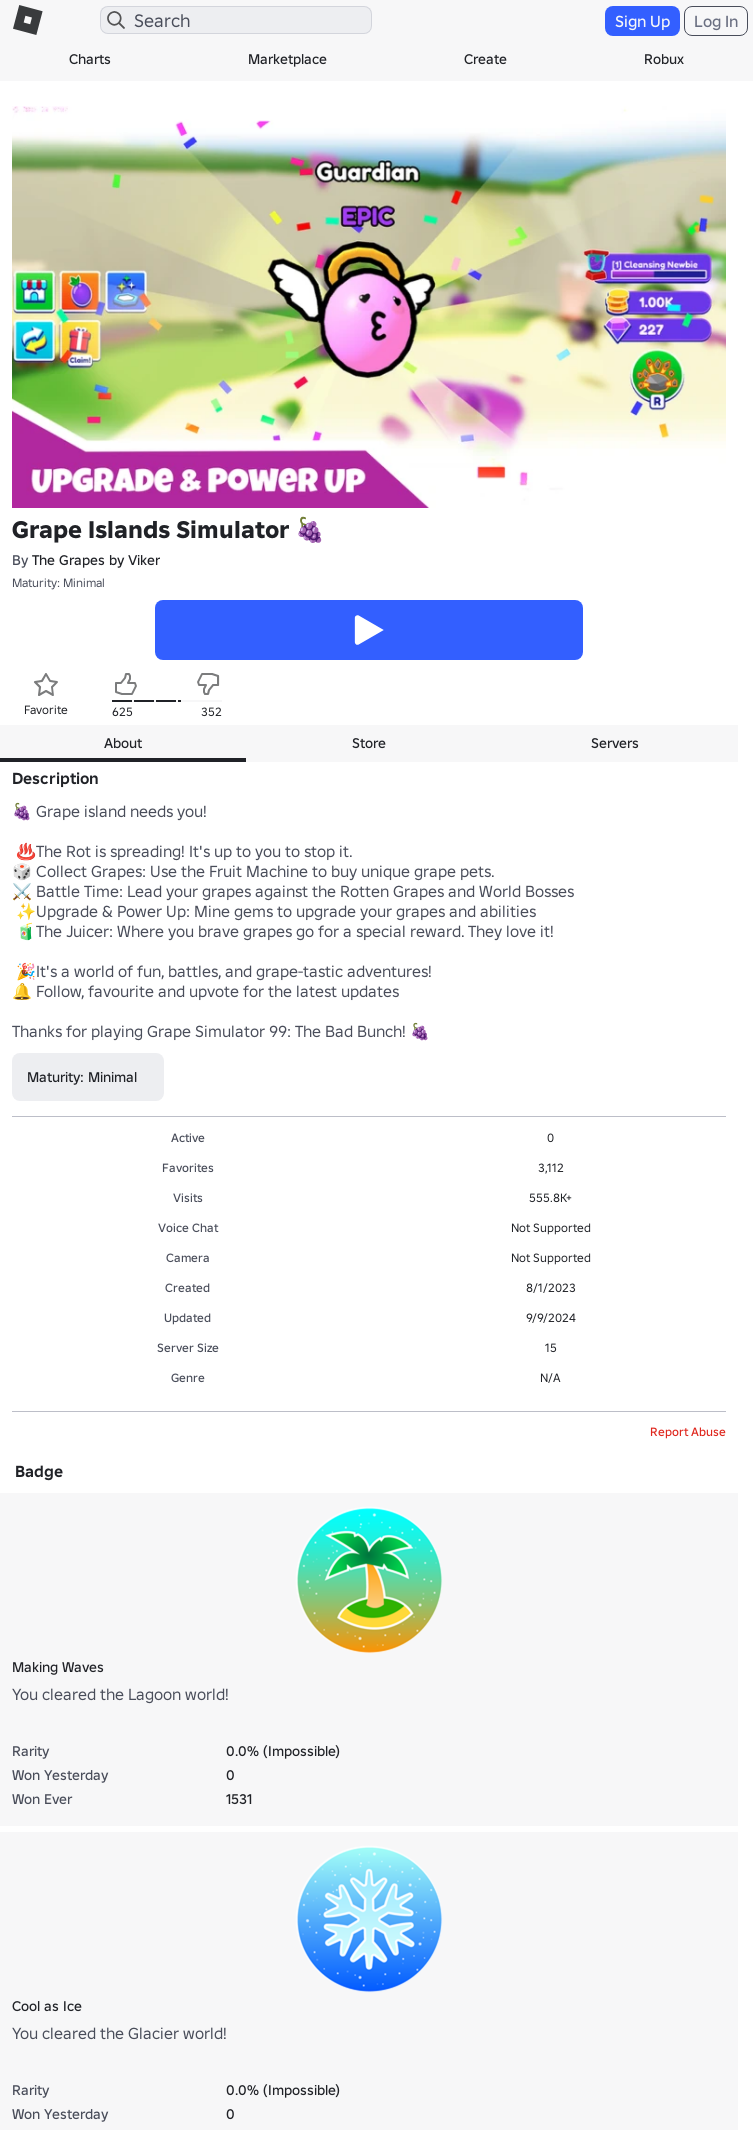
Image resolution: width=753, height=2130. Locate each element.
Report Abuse (688, 1431)
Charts (90, 59)
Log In (716, 21)
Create (485, 59)
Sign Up (642, 21)
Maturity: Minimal (58, 582)
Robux (664, 59)
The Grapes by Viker (96, 560)
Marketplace (287, 59)
